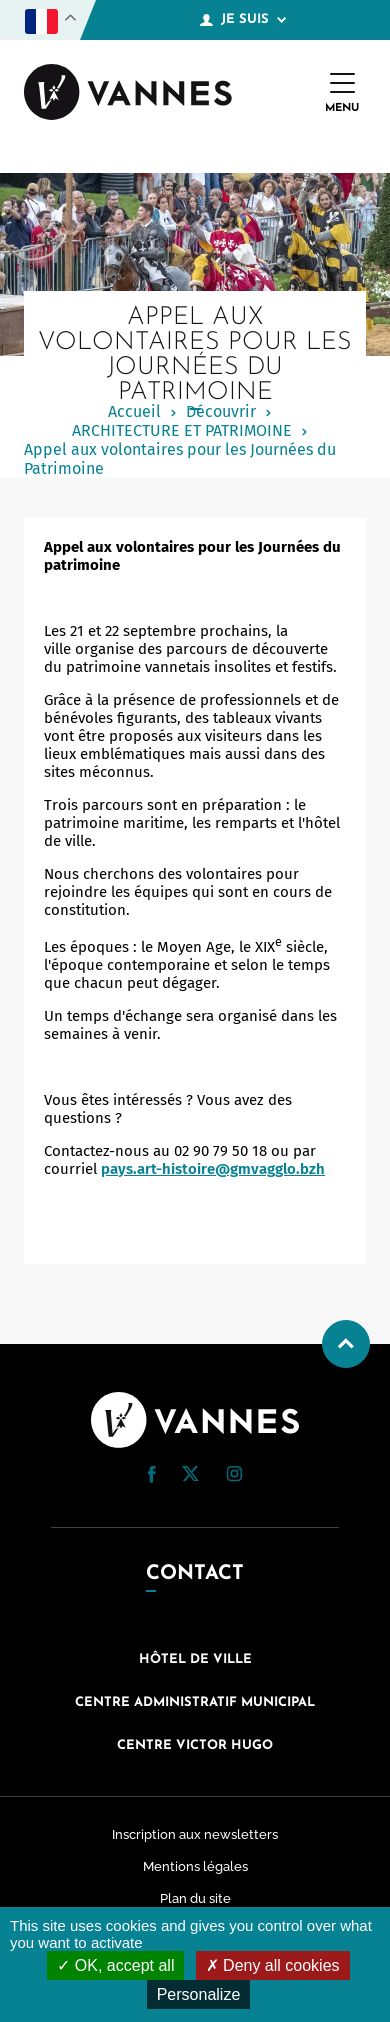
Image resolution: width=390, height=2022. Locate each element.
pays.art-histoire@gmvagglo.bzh (213, 1169)
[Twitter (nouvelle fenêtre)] (190, 1476)
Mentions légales (195, 1866)
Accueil (134, 411)
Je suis (243, 20)
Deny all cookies (273, 1965)
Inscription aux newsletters (195, 1834)
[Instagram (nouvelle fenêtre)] (234, 1477)
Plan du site (195, 1898)
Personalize (199, 1994)
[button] (152, 1474)
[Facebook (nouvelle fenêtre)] (152, 1478)
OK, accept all (115, 1965)
